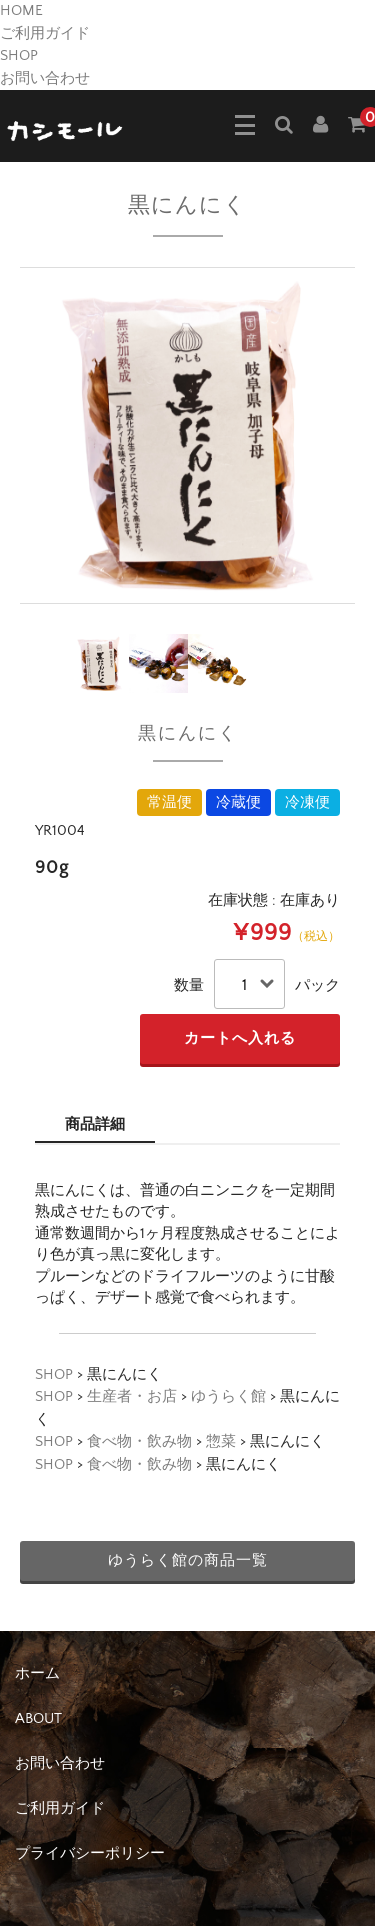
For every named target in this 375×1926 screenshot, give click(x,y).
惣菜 (221, 1441)
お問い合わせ (45, 78)
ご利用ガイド (45, 33)
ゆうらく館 (228, 1396)
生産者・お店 (132, 1396)
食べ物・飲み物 (139, 1441)
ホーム (37, 1673)
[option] (187, 435)
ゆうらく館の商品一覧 (188, 1560)
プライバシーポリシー (90, 1853)
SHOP (19, 55)
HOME (21, 10)
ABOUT (38, 1718)
